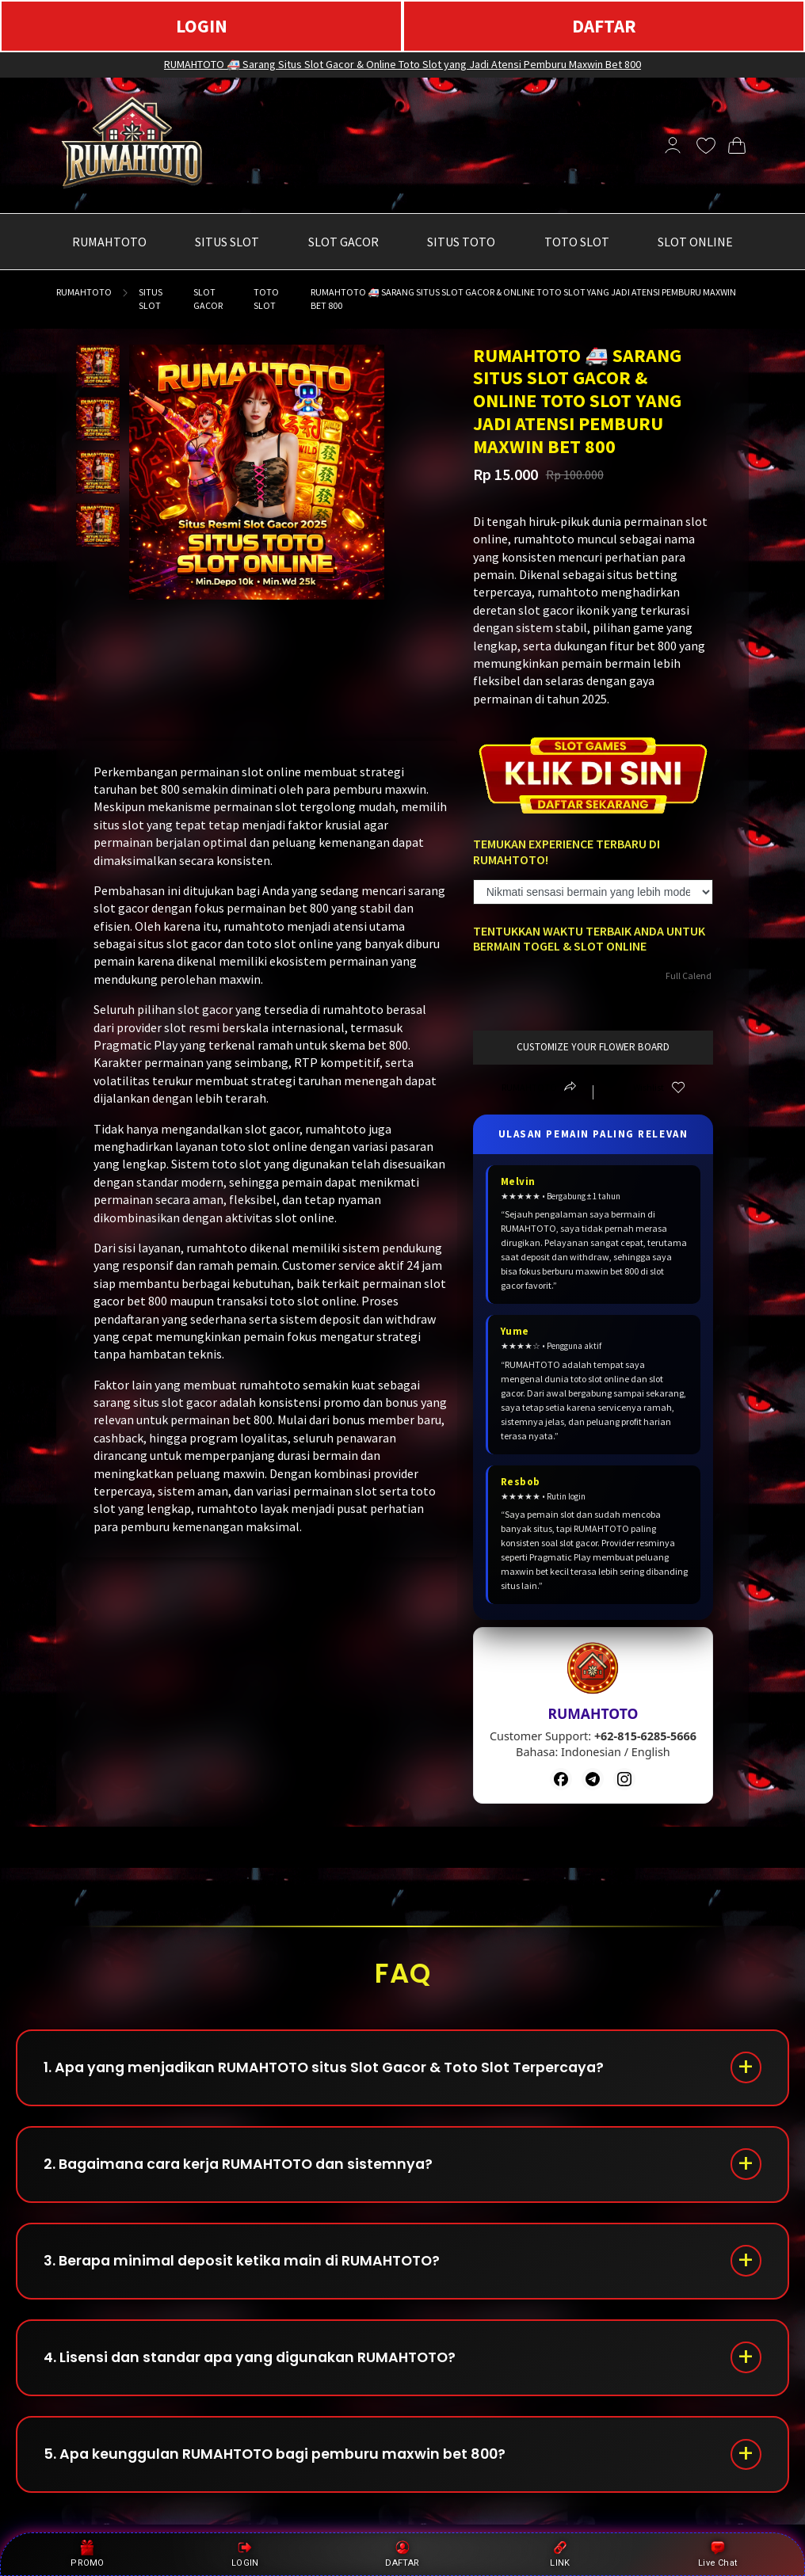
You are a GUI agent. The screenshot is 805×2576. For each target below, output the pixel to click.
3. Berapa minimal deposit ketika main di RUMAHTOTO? (247, 2267)
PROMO (87, 2554)
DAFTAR (604, 25)
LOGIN (201, 25)
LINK (560, 2554)
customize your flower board (593, 1047)
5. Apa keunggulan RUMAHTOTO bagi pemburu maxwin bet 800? (281, 2465)
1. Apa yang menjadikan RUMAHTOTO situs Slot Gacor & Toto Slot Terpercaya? (330, 2069)
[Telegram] (593, 1779)
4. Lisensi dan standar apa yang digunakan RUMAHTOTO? (257, 2366)
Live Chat (717, 2554)
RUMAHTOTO (84, 292)
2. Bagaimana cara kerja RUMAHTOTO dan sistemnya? (245, 2168)
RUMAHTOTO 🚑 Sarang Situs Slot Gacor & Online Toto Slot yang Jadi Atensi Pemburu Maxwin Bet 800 (402, 64)
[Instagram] (624, 1779)
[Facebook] (561, 1779)
